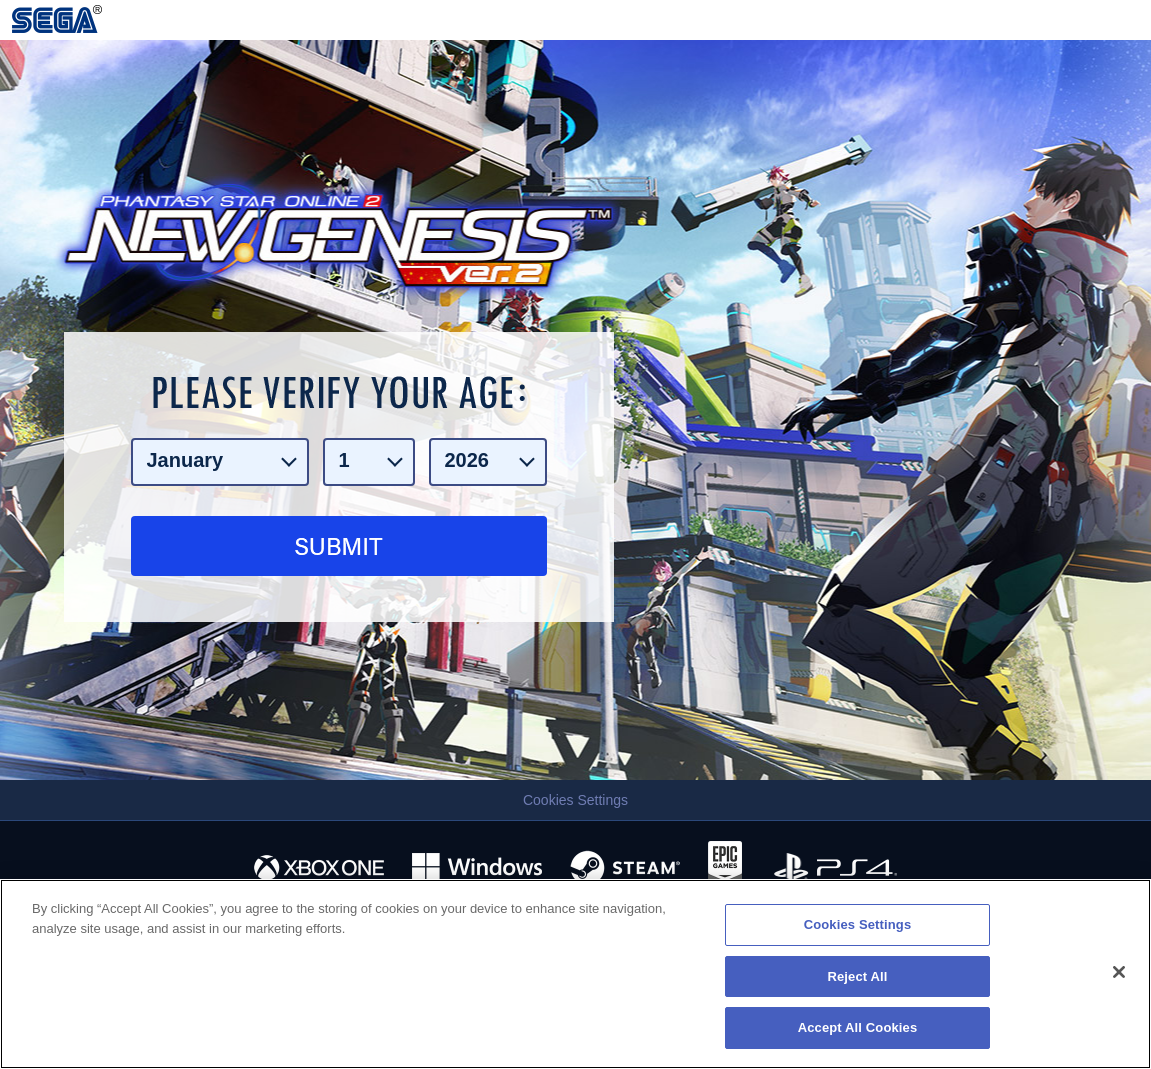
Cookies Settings (575, 800)
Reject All (857, 976)
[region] (575, 974)
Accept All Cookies (858, 1027)
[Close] (1119, 972)
